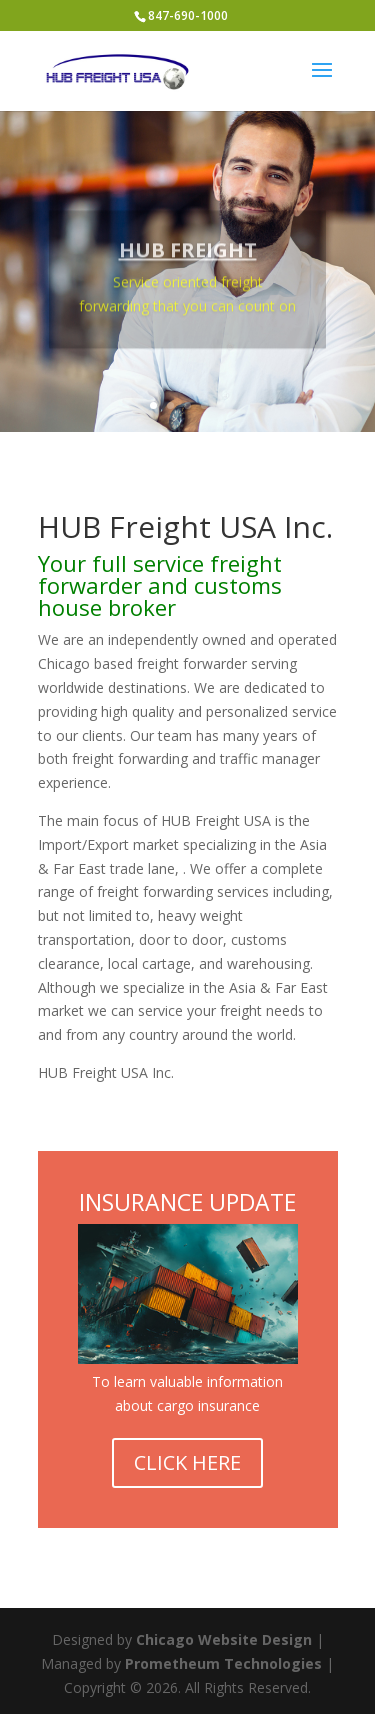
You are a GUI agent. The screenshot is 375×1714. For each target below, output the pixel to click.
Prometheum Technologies (223, 1663)
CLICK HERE (187, 1462)
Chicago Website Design (224, 1639)
